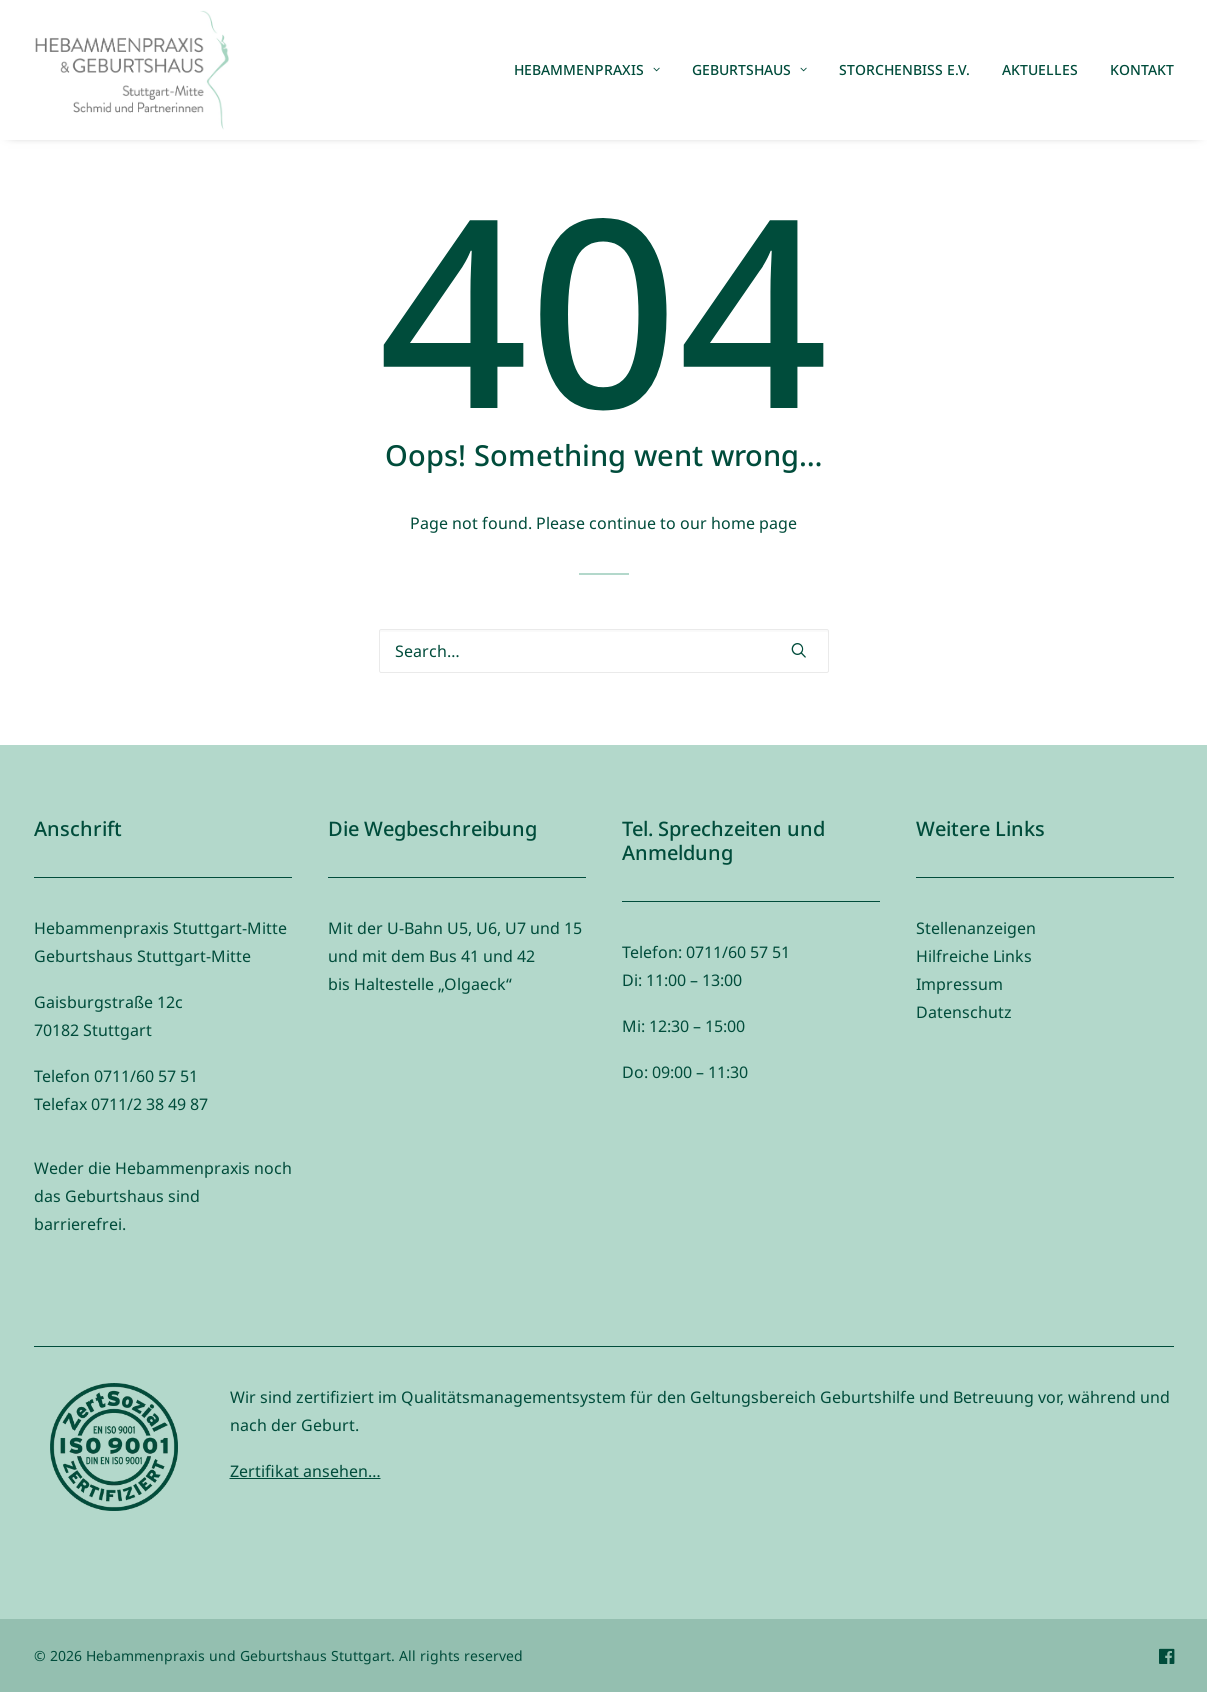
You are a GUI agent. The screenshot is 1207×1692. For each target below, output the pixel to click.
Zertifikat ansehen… (305, 1471)
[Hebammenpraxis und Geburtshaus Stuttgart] (132, 70)
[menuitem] (594, 70)
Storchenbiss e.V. (904, 69)
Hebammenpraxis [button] (587, 69)
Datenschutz (964, 1012)
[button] (799, 650)
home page (754, 523)
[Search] (604, 651)
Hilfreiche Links (974, 956)
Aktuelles (1040, 69)
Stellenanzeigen (976, 928)
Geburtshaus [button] (749, 69)
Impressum (959, 984)
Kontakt (1142, 69)
